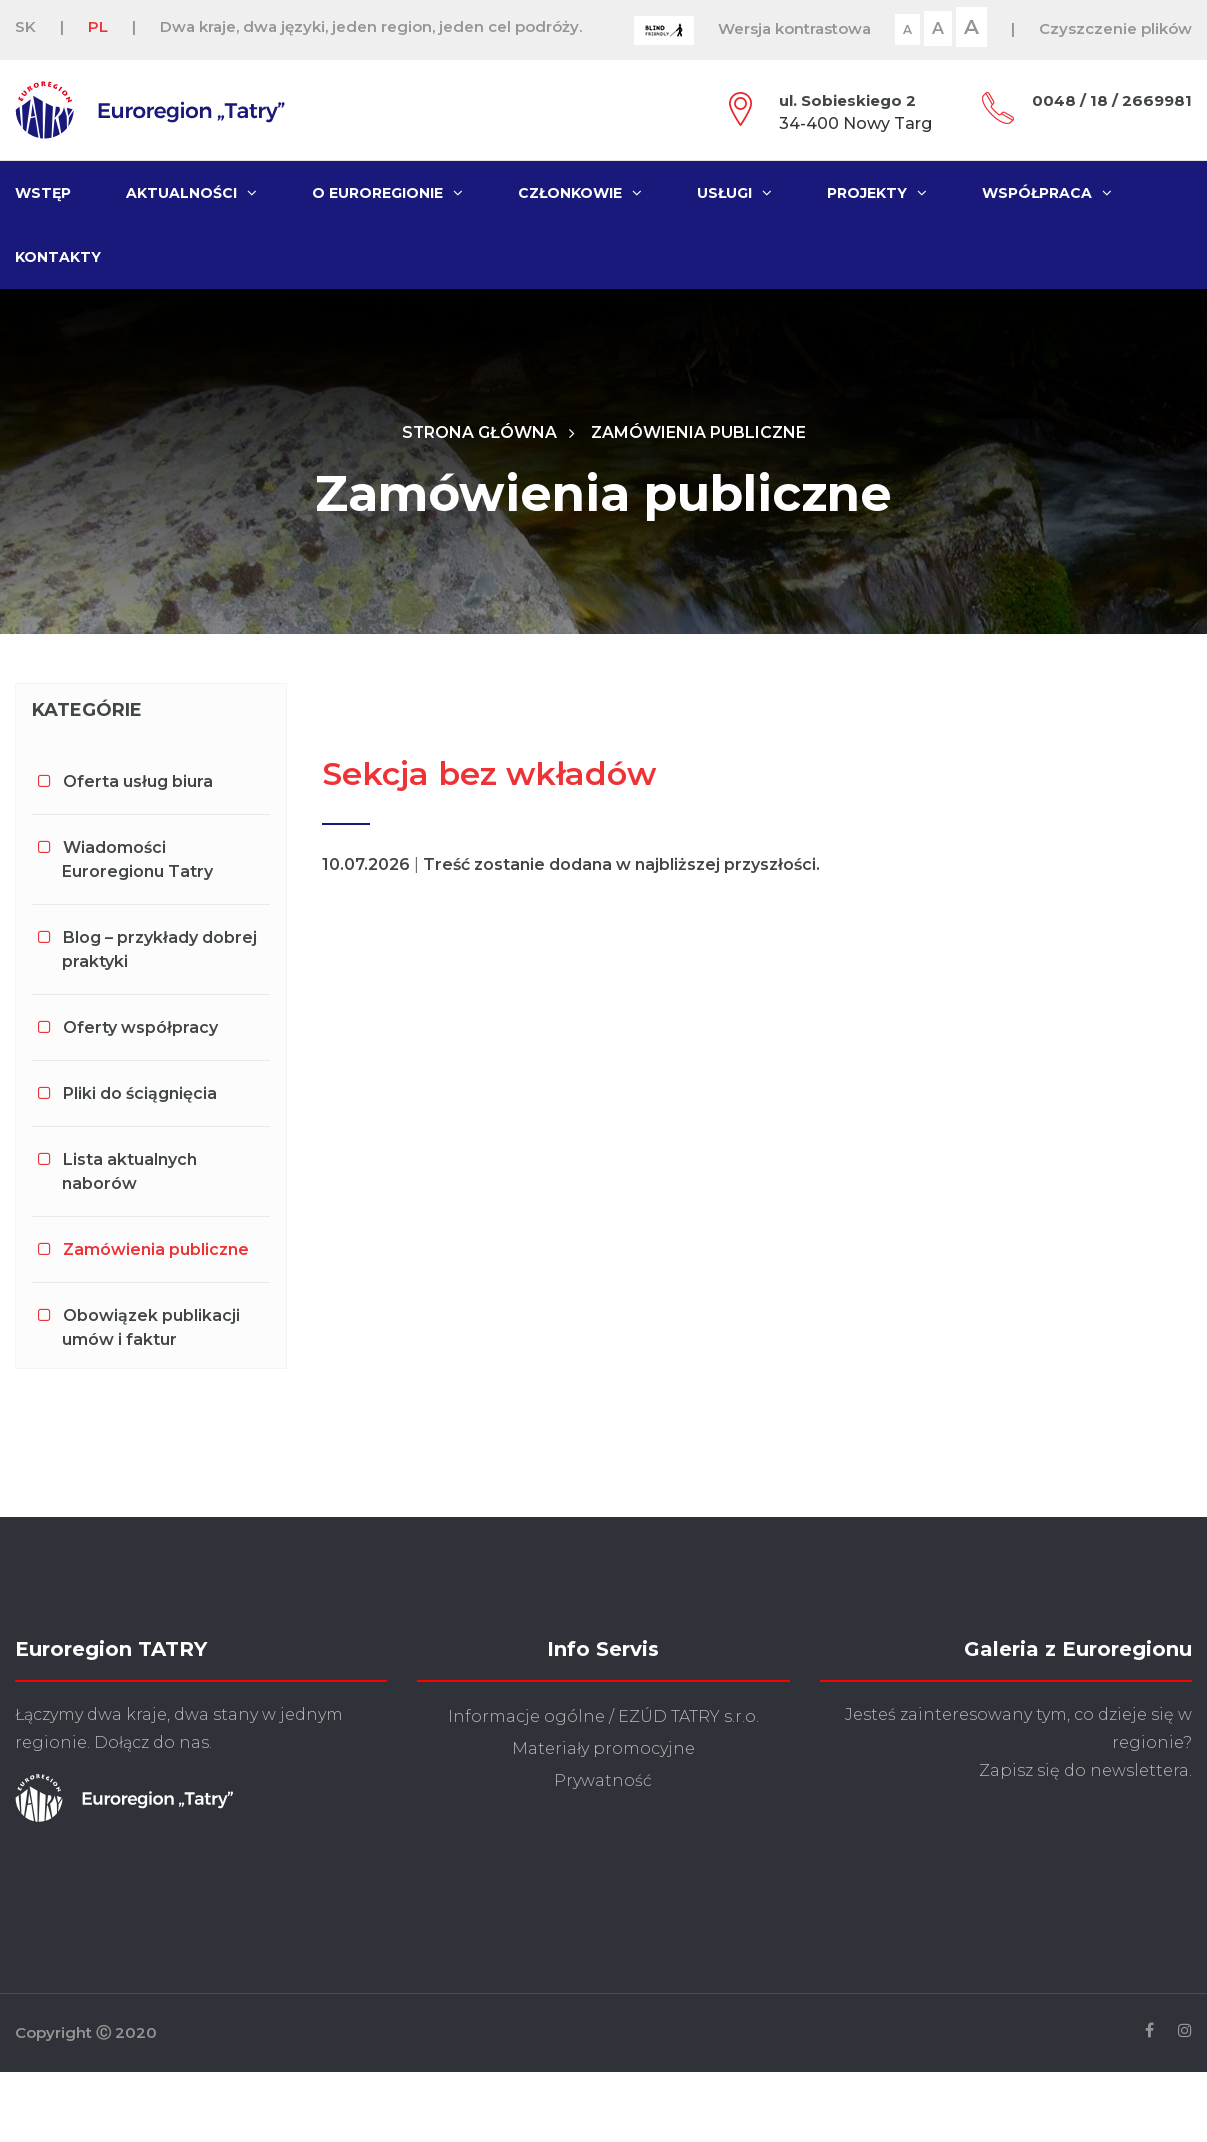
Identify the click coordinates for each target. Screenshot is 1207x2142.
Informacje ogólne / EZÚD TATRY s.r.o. (603, 1718)
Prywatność (603, 1782)
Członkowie (580, 193)
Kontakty (58, 257)
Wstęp (43, 193)
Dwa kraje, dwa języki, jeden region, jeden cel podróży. (371, 26)
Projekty (877, 193)
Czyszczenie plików (1115, 28)
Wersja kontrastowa (794, 28)
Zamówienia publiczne (698, 432)
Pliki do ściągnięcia (140, 1095)
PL (98, 26)
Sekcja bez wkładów (489, 774)
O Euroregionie (387, 193)
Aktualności (191, 193)
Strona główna (479, 432)
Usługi (734, 193)
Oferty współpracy (140, 1029)
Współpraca (1047, 193)
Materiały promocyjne (603, 1750)
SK (25, 26)
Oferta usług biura (138, 783)
